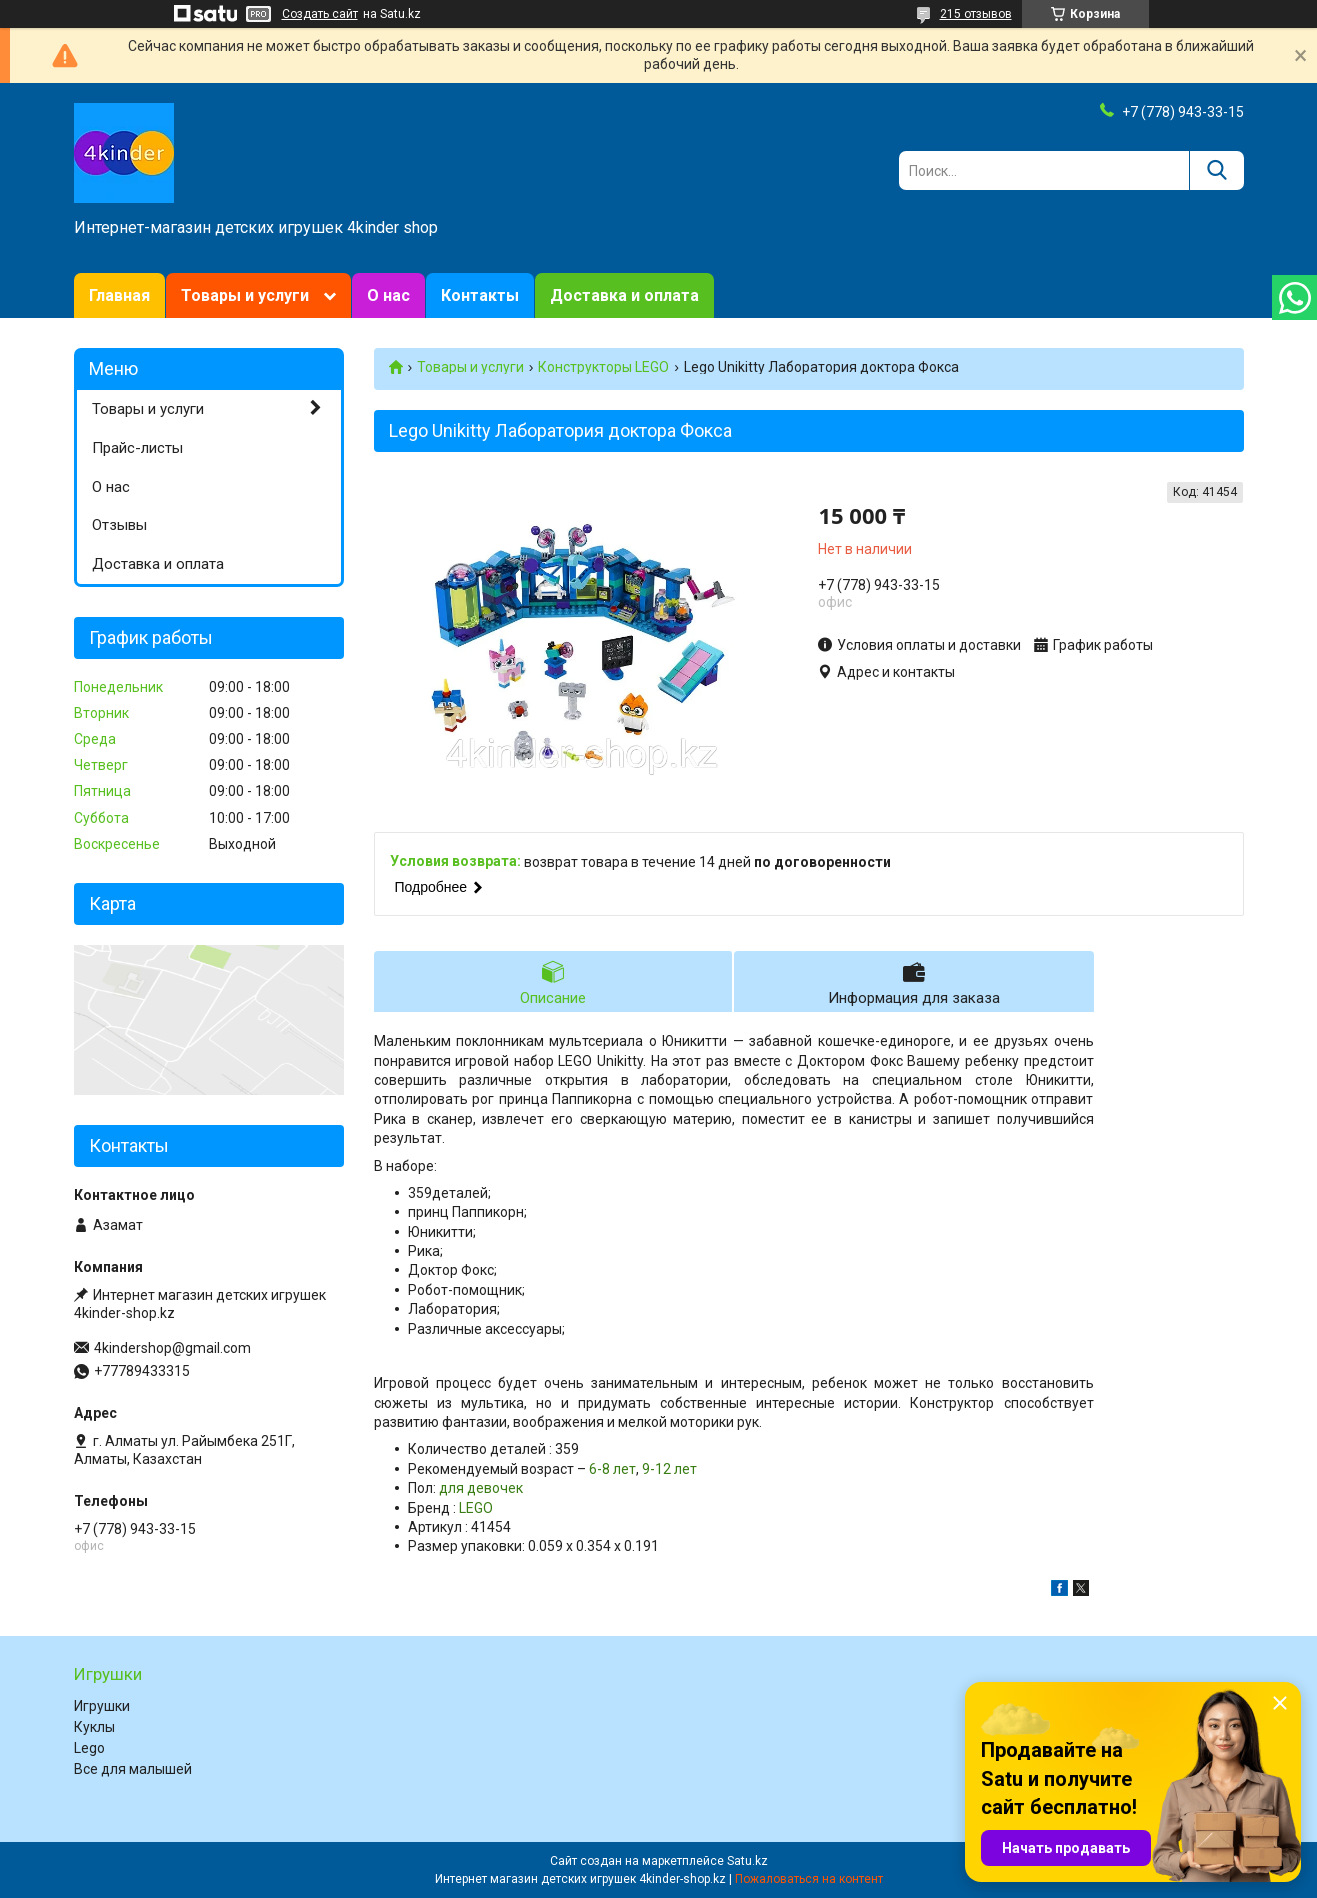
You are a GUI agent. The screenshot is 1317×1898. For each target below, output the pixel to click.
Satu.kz (747, 1861)
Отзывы (119, 525)
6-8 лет (612, 1469)
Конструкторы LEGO (603, 367)
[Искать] (1216, 170)
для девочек (481, 1488)
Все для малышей (133, 1769)
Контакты (480, 295)
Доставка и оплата (624, 295)
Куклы (94, 1727)
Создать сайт (320, 14)
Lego (89, 1748)
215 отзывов (976, 14)
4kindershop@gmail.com (172, 1348)
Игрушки (102, 1706)
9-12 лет (669, 1469)
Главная (119, 295)
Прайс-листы (137, 448)
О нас (388, 295)
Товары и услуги (245, 295)
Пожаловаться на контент (809, 1879)
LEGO (476, 1508)
